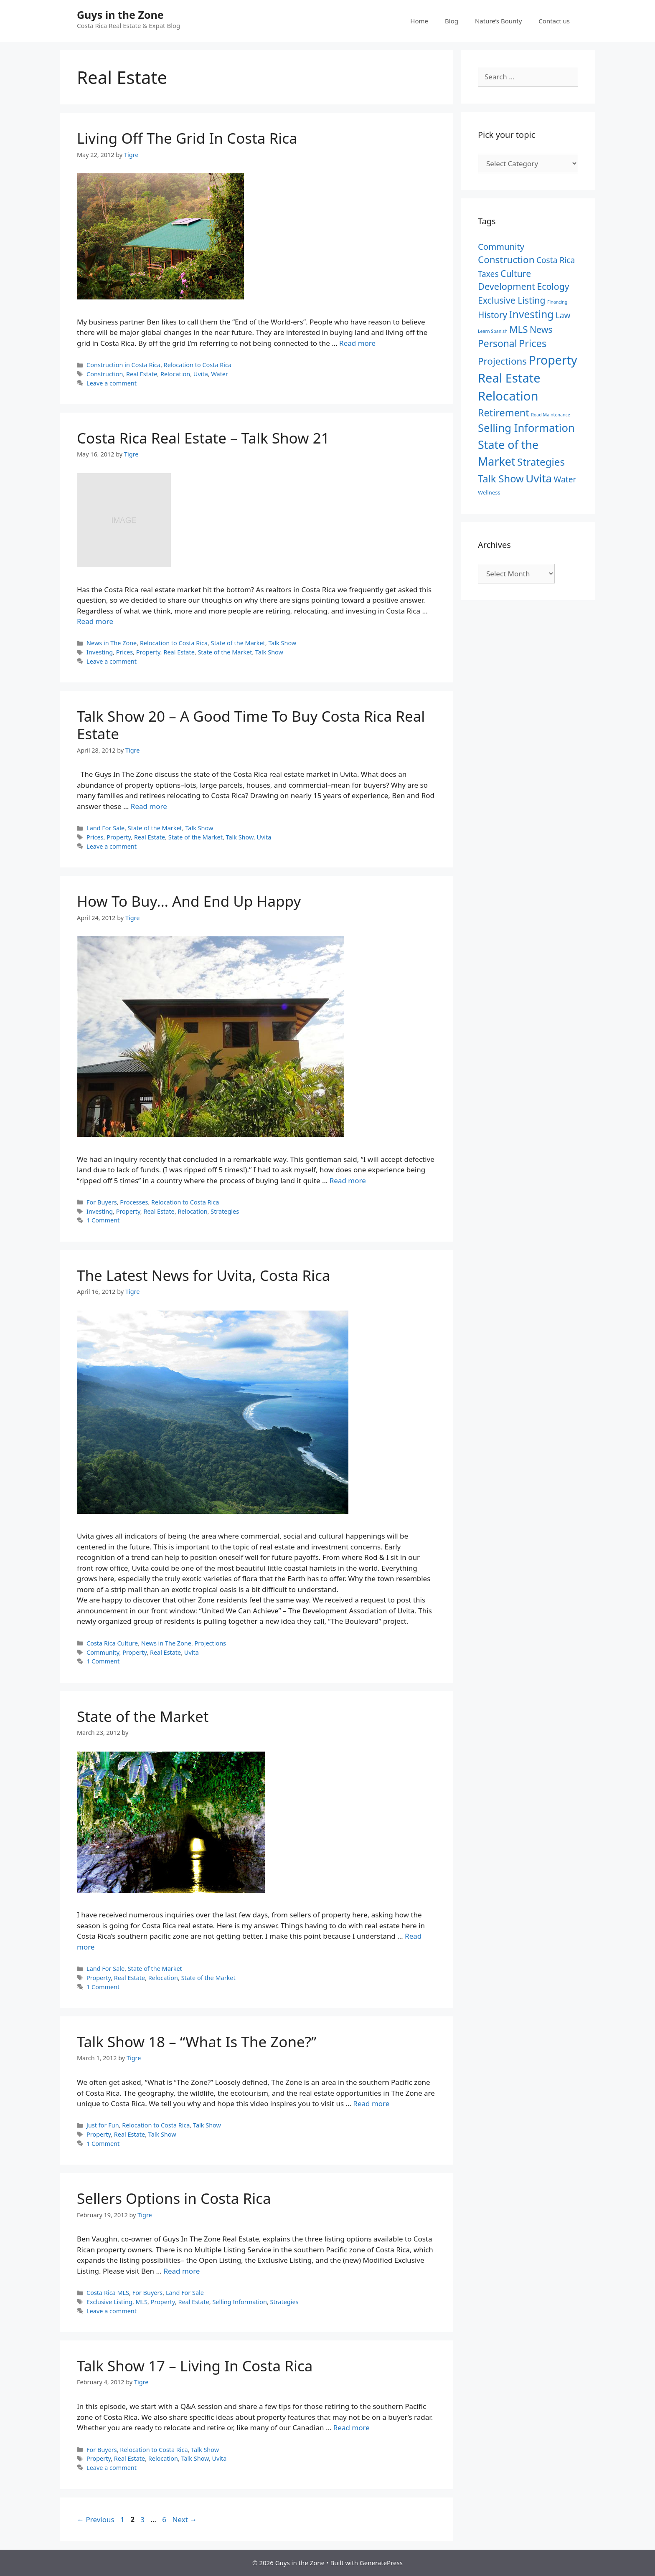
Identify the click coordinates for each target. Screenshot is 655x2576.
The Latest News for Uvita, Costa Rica (203, 1275)
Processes (134, 1202)
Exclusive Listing (109, 2302)
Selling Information (239, 2302)
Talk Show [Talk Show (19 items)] (501, 478)
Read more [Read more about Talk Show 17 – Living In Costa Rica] (351, 2427)
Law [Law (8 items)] (563, 315)
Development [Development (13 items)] (506, 286)
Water (219, 374)
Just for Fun (102, 2125)
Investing (99, 652)
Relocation (175, 374)
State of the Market (238, 643)
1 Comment (102, 1220)
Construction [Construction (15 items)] (506, 259)
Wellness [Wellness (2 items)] (489, 492)
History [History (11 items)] (492, 315)
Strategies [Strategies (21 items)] (541, 462)
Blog (451, 21)
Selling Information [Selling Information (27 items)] (526, 428)
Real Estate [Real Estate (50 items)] (509, 378)
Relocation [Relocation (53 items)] (508, 396)
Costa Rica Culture (112, 1643)
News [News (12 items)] (541, 329)
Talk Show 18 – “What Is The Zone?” (197, 2041)
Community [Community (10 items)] (501, 246)
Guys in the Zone (120, 15)
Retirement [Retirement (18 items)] (503, 412)
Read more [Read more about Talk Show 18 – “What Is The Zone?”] (371, 2103)
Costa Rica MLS (107, 2293)
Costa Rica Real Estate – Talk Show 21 (203, 438)
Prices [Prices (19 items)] (532, 343)
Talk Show (282, 643)
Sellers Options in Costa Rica (174, 2198)
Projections (210, 1643)
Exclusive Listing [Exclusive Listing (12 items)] (511, 300)
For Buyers (101, 1202)
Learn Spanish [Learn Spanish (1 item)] (493, 331)
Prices (124, 652)
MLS (142, 2302)
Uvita (200, 374)
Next (185, 2519)
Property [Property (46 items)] (553, 360)
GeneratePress (381, 2562)
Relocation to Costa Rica (197, 365)
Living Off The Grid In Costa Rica (187, 138)
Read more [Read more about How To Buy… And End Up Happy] (348, 1180)
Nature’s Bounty (498, 21)
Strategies (225, 1211)
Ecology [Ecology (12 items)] (553, 286)
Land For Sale (105, 828)
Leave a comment (111, 383)
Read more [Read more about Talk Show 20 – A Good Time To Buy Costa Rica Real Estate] (149, 806)
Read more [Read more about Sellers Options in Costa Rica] (181, 2271)
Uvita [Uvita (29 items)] (539, 478)
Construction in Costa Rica (123, 365)
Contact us (554, 21)
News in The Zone (111, 643)
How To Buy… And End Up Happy (189, 901)
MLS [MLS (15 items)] (518, 329)
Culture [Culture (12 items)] (515, 273)
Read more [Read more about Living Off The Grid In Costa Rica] (357, 343)
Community (102, 1652)
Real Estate (141, 374)
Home (419, 21)
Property (148, 652)
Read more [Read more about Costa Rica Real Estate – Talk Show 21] (95, 621)
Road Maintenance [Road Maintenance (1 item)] (550, 415)
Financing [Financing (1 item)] (557, 302)
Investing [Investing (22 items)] (531, 314)
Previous (95, 2519)
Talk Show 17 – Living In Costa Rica (194, 2366)
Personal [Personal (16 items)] (497, 343)
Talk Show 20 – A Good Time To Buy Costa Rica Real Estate (251, 724)
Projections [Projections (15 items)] (502, 361)
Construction (104, 374)
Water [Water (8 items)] (565, 479)
